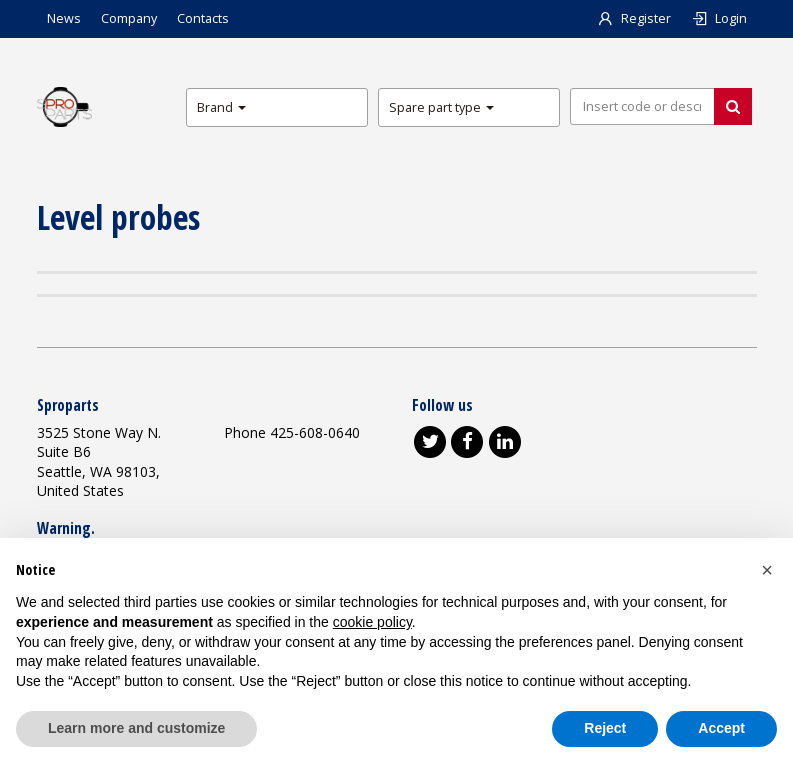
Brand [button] (221, 107)
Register (634, 18)
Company (129, 18)
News (64, 18)
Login (719, 18)
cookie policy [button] (372, 622)
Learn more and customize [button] (136, 728)
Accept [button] (721, 728)
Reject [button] (605, 728)
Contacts (203, 18)
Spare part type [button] (441, 107)
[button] (767, 570)
